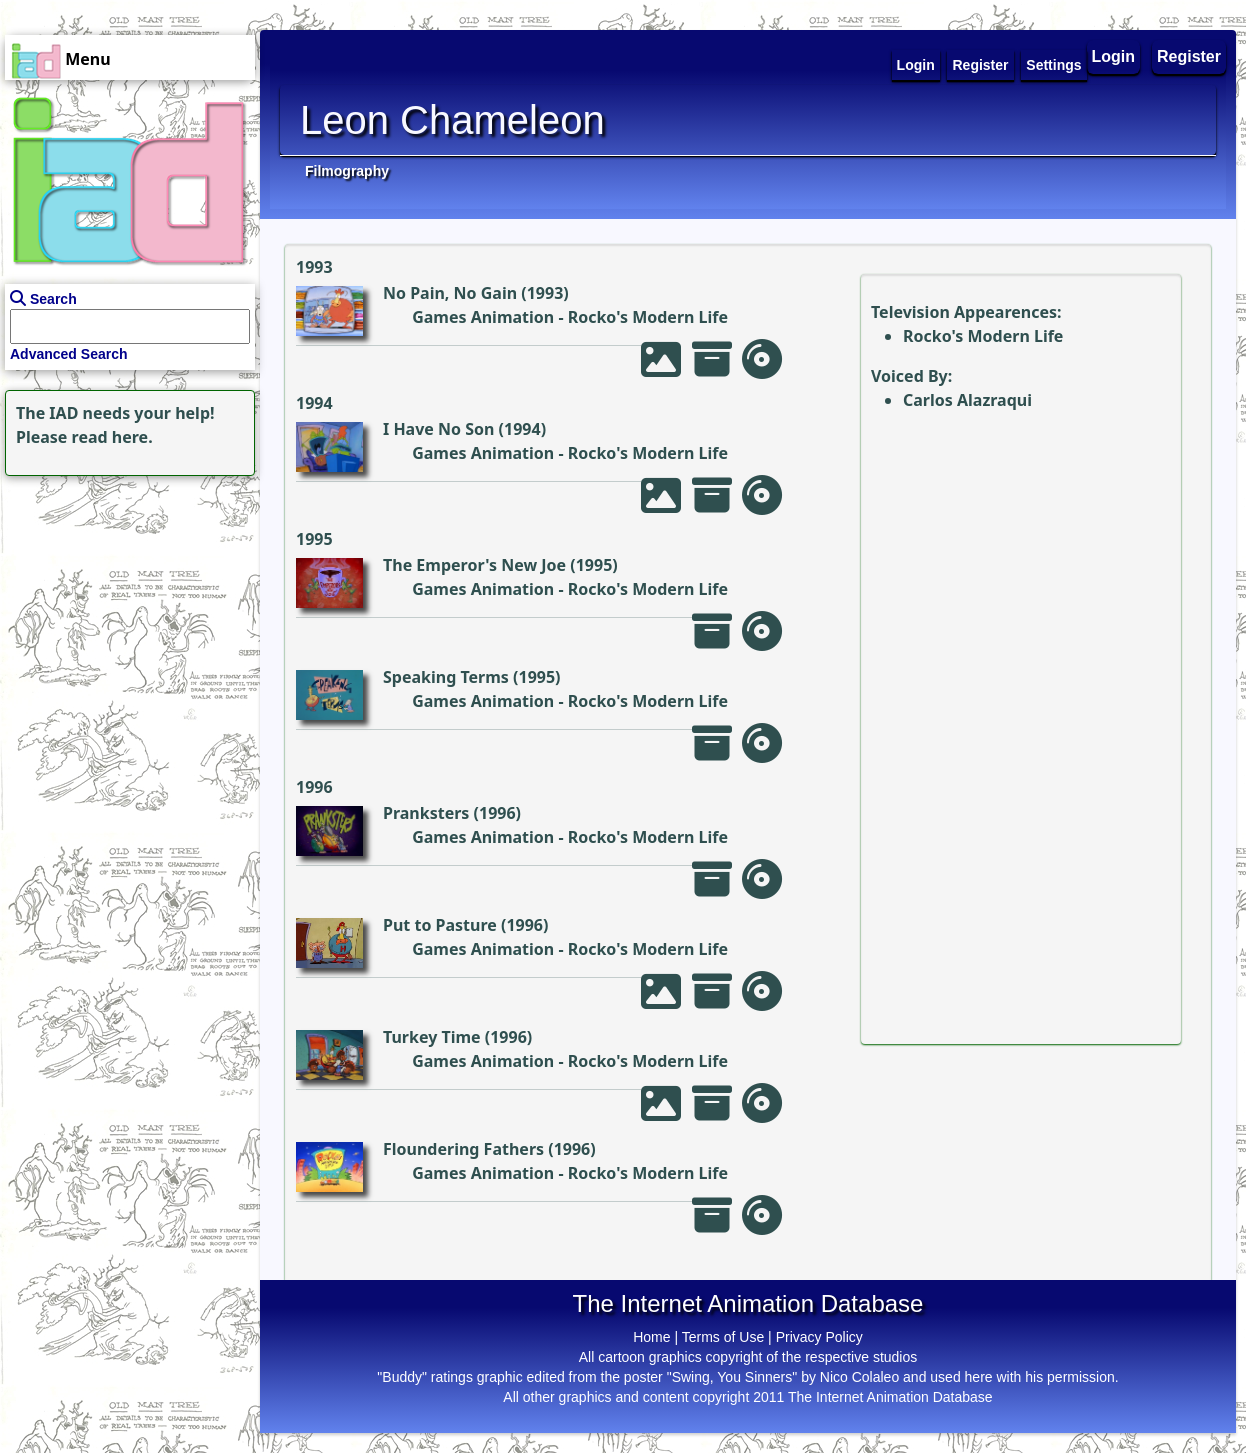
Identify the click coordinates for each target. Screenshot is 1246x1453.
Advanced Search (69, 354)
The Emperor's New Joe (474, 565)
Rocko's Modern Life (648, 317)
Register (1189, 56)
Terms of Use (723, 1337)
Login (1114, 56)
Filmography (347, 171)
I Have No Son (438, 429)
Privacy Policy (819, 1337)
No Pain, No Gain (450, 293)
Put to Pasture (440, 925)
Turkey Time (432, 1037)
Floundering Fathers (463, 1149)
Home (651, 1337)
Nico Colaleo (859, 1377)
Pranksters (426, 813)
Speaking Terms (446, 677)
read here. (112, 437)
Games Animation (483, 317)
